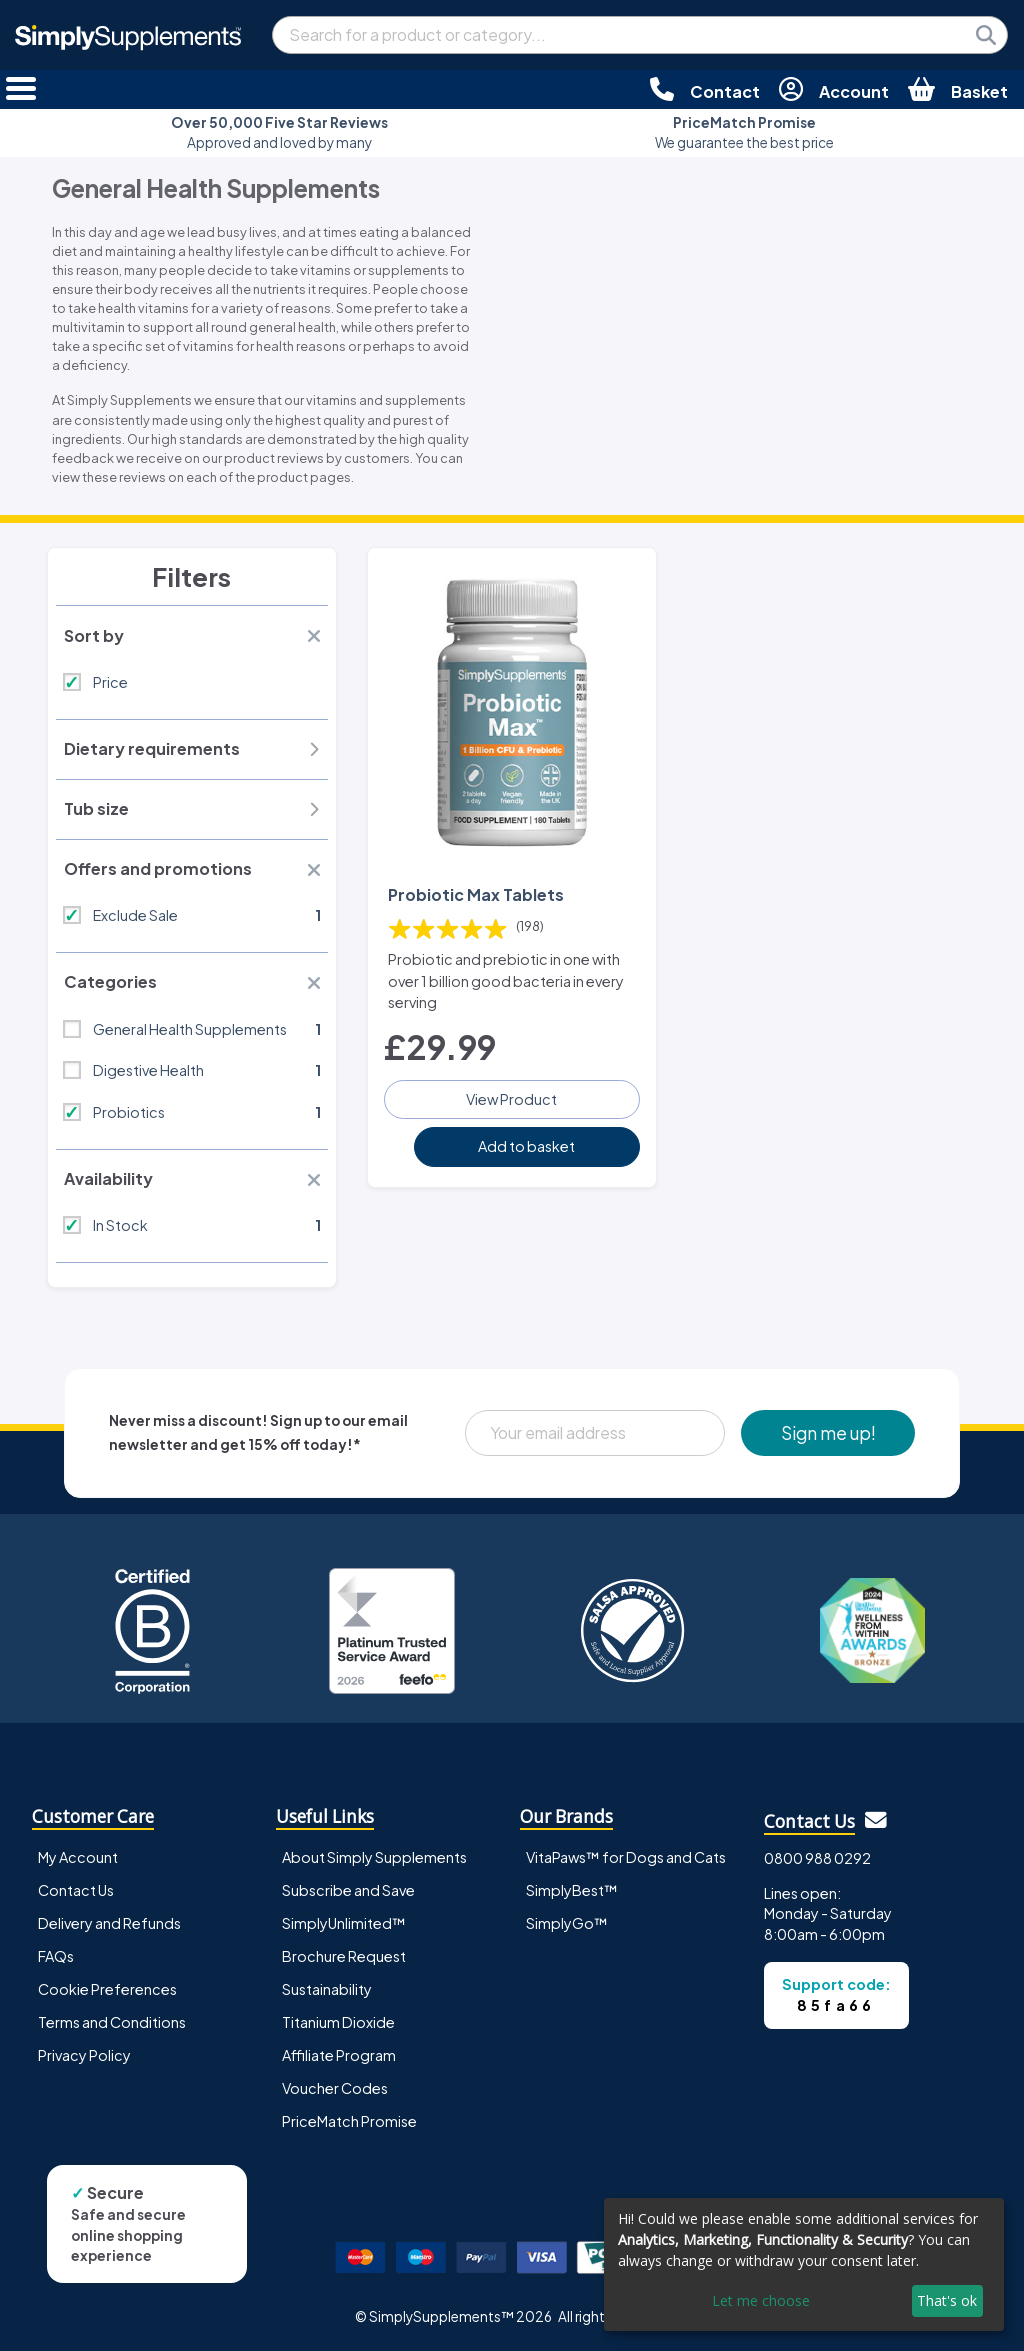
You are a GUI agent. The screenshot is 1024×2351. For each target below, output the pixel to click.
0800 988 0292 (817, 1858)
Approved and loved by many (279, 132)
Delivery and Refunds (109, 1923)
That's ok (947, 2300)
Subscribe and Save (348, 1890)
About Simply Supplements (374, 1857)
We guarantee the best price (744, 132)
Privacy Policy (84, 2055)
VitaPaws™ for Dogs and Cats (626, 1857)
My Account (78, 1857)
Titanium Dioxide (338, 2022)
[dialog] (804, 2264)
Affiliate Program (339, 2055)
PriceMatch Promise (349, 2121)
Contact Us (76, 1890)
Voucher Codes (335, 2088)
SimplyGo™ (567, 1923)
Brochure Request (344, 1956)
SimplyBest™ (572, 1890)
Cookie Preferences (107, 1989)
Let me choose (761, 2300)
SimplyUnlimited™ (344, 1923)
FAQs (56, 1956)
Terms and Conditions (112, 2022)
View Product (511, 1099)
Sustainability (327, 1989)
